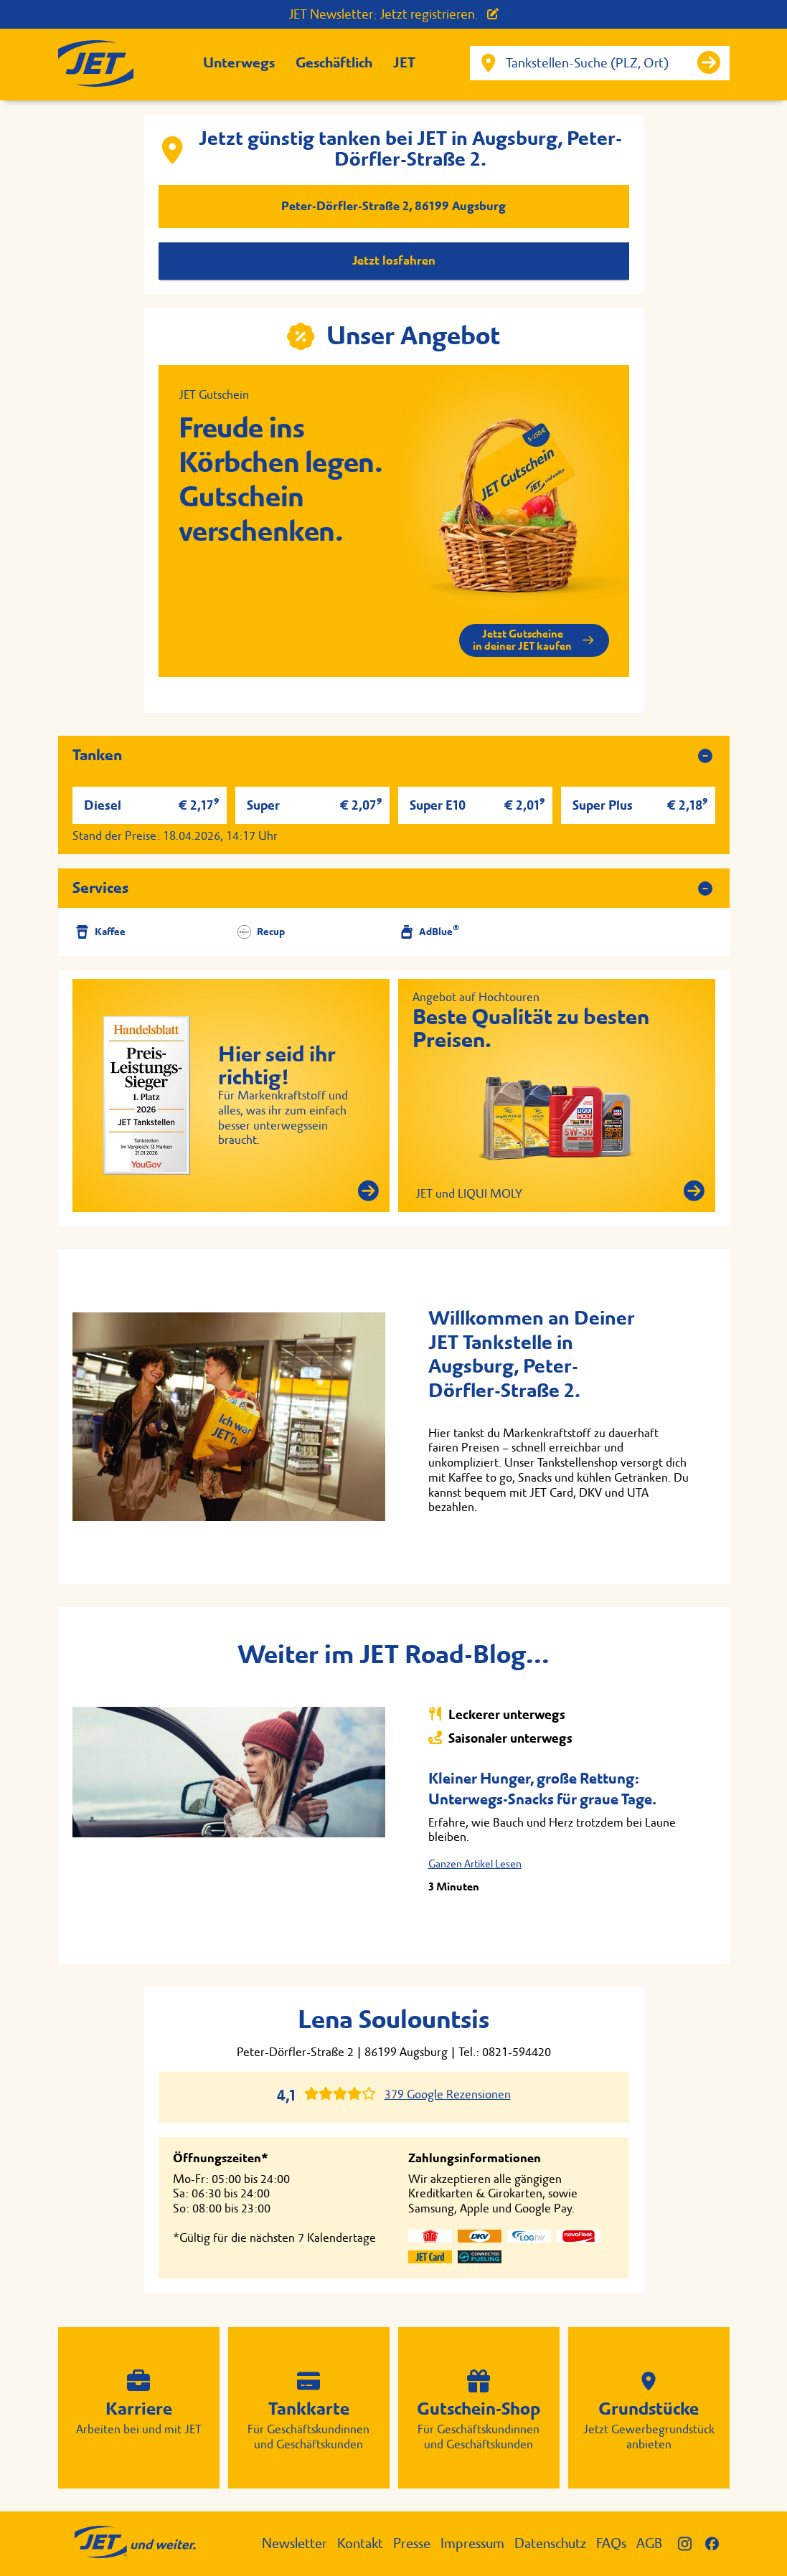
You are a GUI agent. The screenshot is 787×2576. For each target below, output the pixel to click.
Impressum (472, 2543)
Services (100, 887)
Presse (411, 2543)
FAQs (611, 2543)
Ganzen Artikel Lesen (475, 1864)
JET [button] (404, 62)
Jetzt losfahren (393, 260)
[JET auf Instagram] (691, 2542)
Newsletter (294, 2543)
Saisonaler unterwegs (500, 1738)
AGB (649, 2543)
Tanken (97, 755)
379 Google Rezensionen (448, 2094)
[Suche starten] (709, 62)
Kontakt (360, 2543)
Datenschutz (550, 2543)
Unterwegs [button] (239, 62)
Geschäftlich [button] (334, 62)
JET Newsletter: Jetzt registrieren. (393, 14)
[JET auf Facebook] (717, 2542)
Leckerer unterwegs (496, 1714)
